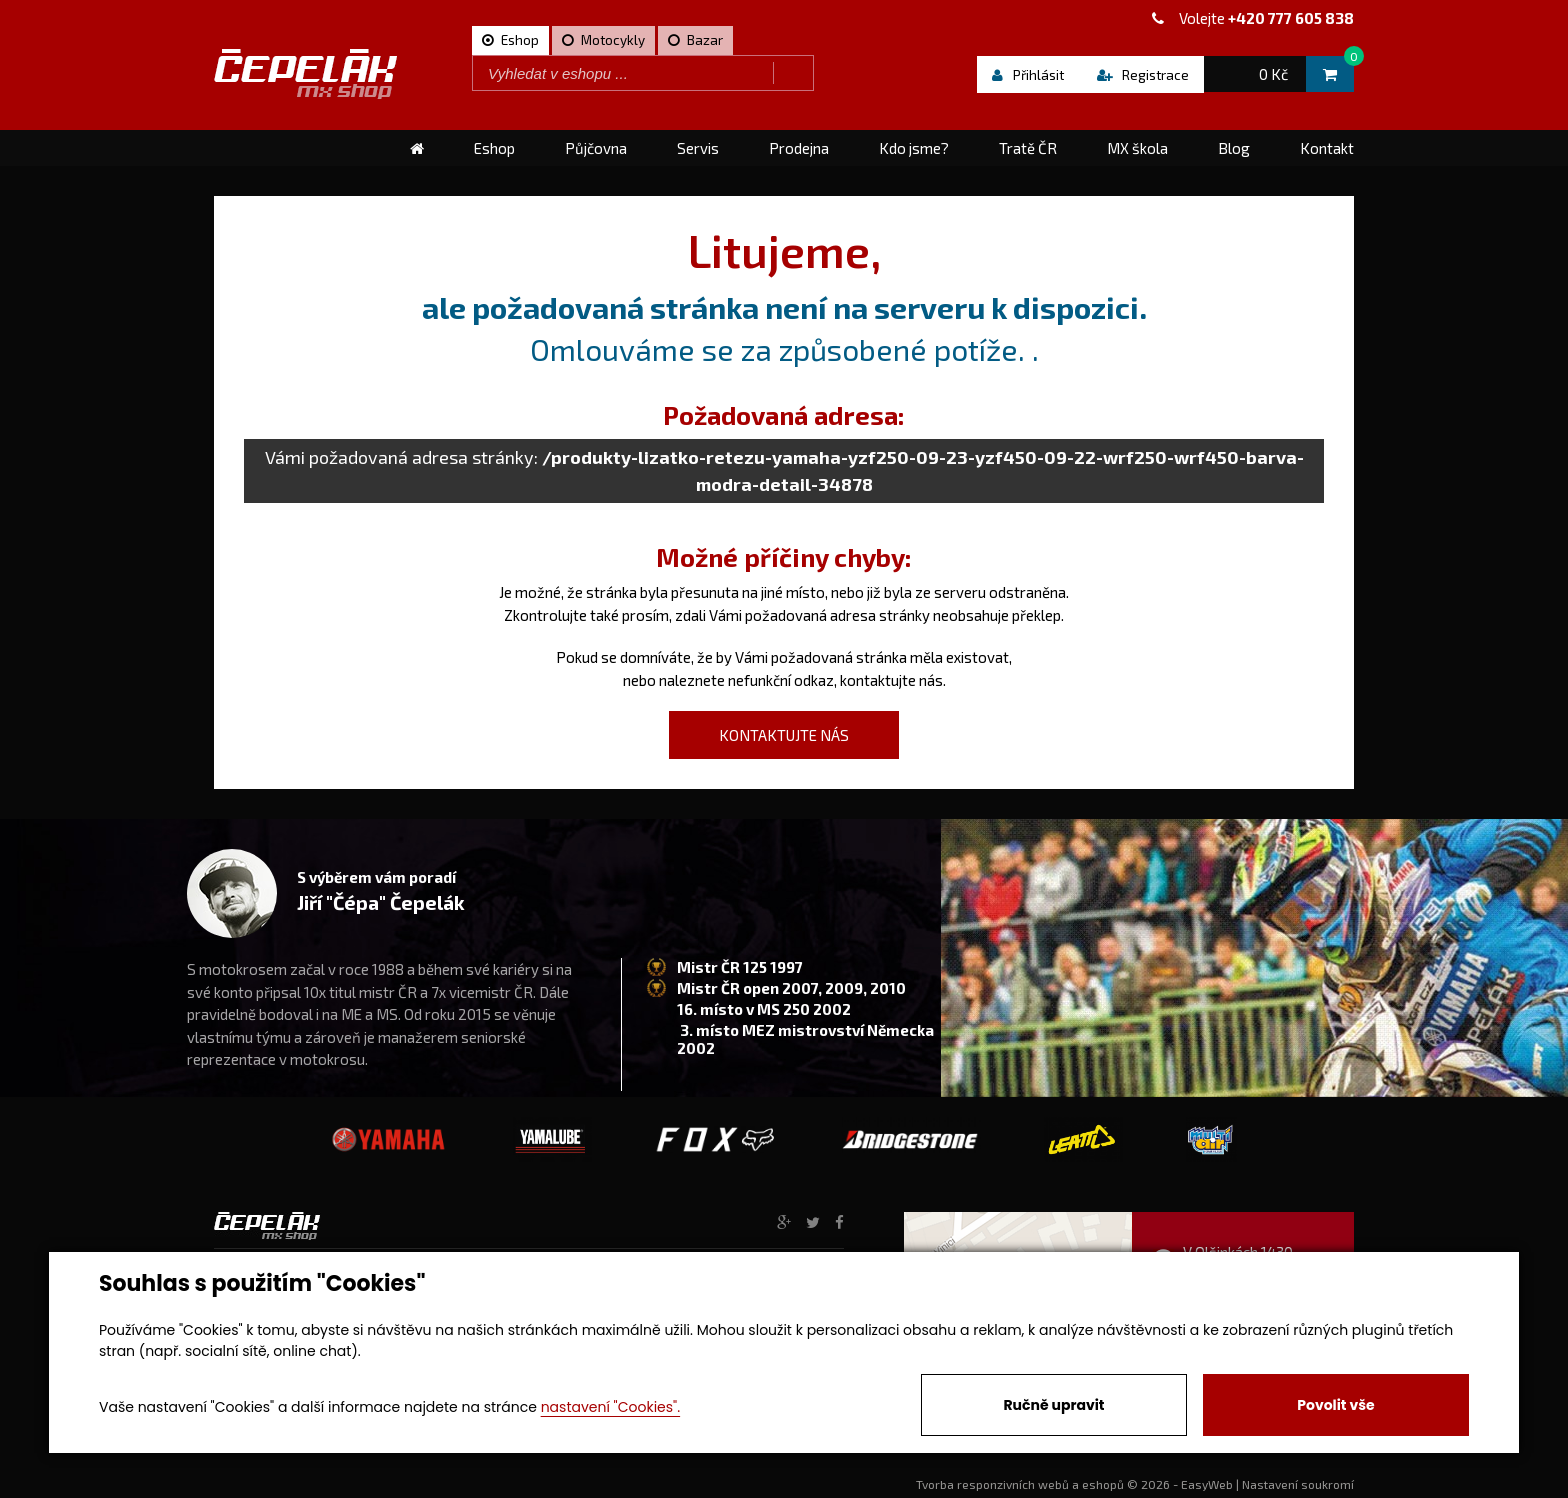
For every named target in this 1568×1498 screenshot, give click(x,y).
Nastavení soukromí (1298, 1484)
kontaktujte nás (891, 680)
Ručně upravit (1053, 1405)
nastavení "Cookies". (610, 1407)
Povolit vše (1335, 1405)
